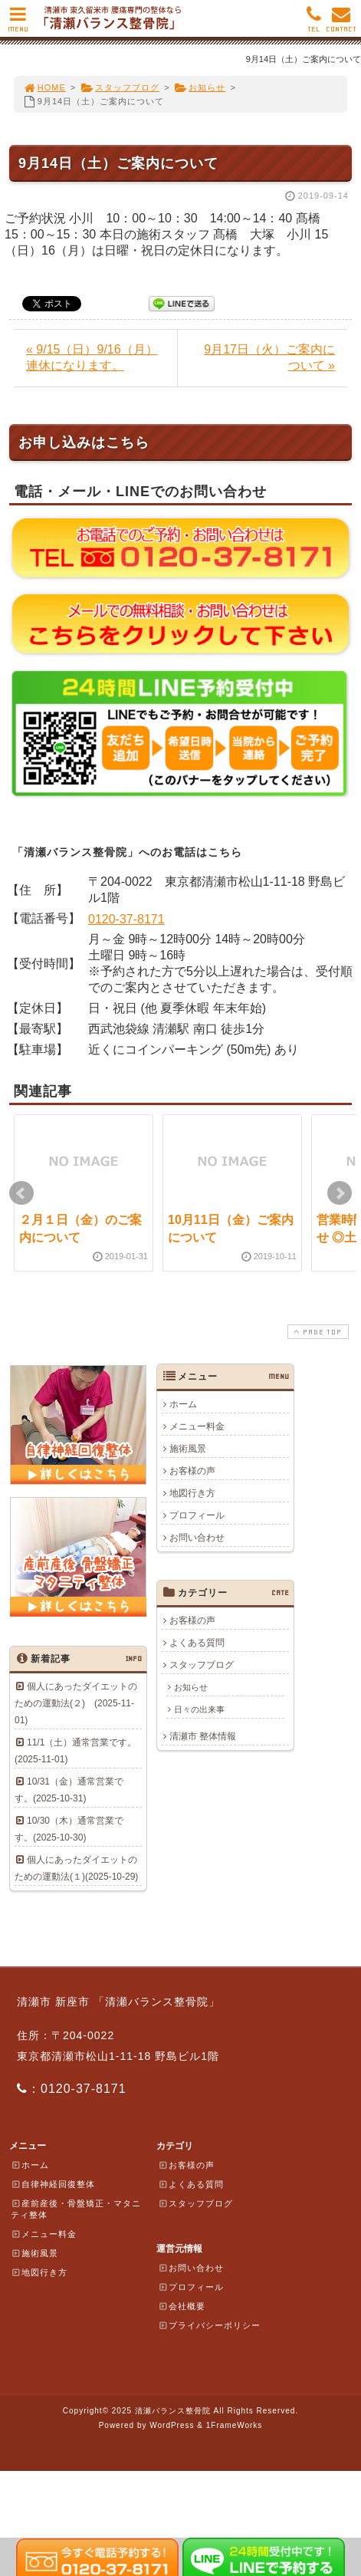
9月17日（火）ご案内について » (269, 357)
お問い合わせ (197, 1537)
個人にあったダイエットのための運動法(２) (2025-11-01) (76, 1703)
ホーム (183, 1404)
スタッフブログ (119, 87)
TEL (314, 23)
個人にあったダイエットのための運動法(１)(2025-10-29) (76, 1868)
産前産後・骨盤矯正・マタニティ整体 (76, 2209)
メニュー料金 (197, 1426)
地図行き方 (192, 1493)
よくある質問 (197, 1642)
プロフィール (197, 1515)
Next (339, 1193)
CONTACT (341, 23)
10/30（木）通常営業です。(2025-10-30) (69, 1829)
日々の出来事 (199, 1709)
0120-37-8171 (126, 919)
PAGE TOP (316, 1332)
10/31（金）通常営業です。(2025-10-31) (69, 1790)
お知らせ (200, 87)
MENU (18, 23)
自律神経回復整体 (53, 2184)
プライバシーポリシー (209, 2325)
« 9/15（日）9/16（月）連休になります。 (92, 357)
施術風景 (187, 1448)
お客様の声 (192, 1471)
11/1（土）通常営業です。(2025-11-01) (75, 1751)
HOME (44, 87)
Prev (21, 1193)
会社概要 (181, 2306)
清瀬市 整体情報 (202, 1736)
